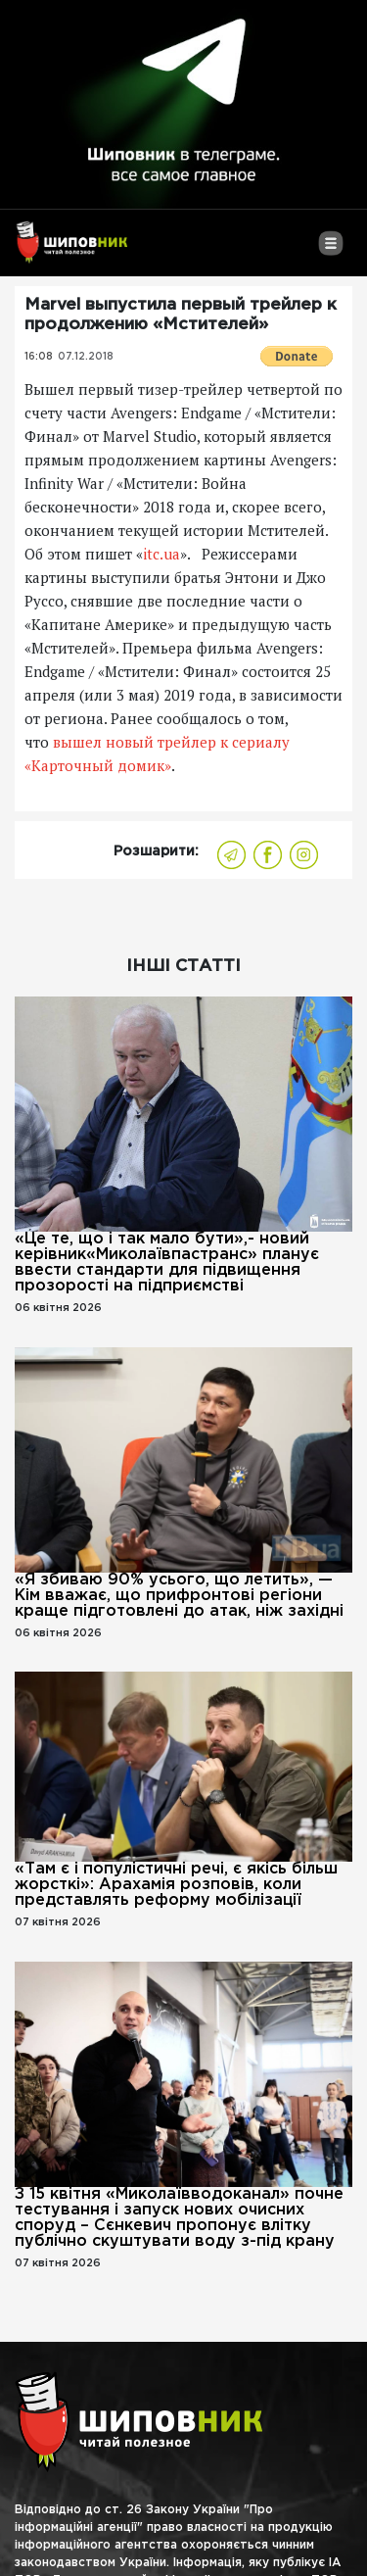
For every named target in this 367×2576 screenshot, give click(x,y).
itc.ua (161, 553)
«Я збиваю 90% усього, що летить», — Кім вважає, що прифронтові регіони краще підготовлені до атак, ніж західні (179, 1596)
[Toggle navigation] (330, 250)
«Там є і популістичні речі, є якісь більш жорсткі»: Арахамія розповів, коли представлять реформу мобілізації (176, 1885)
